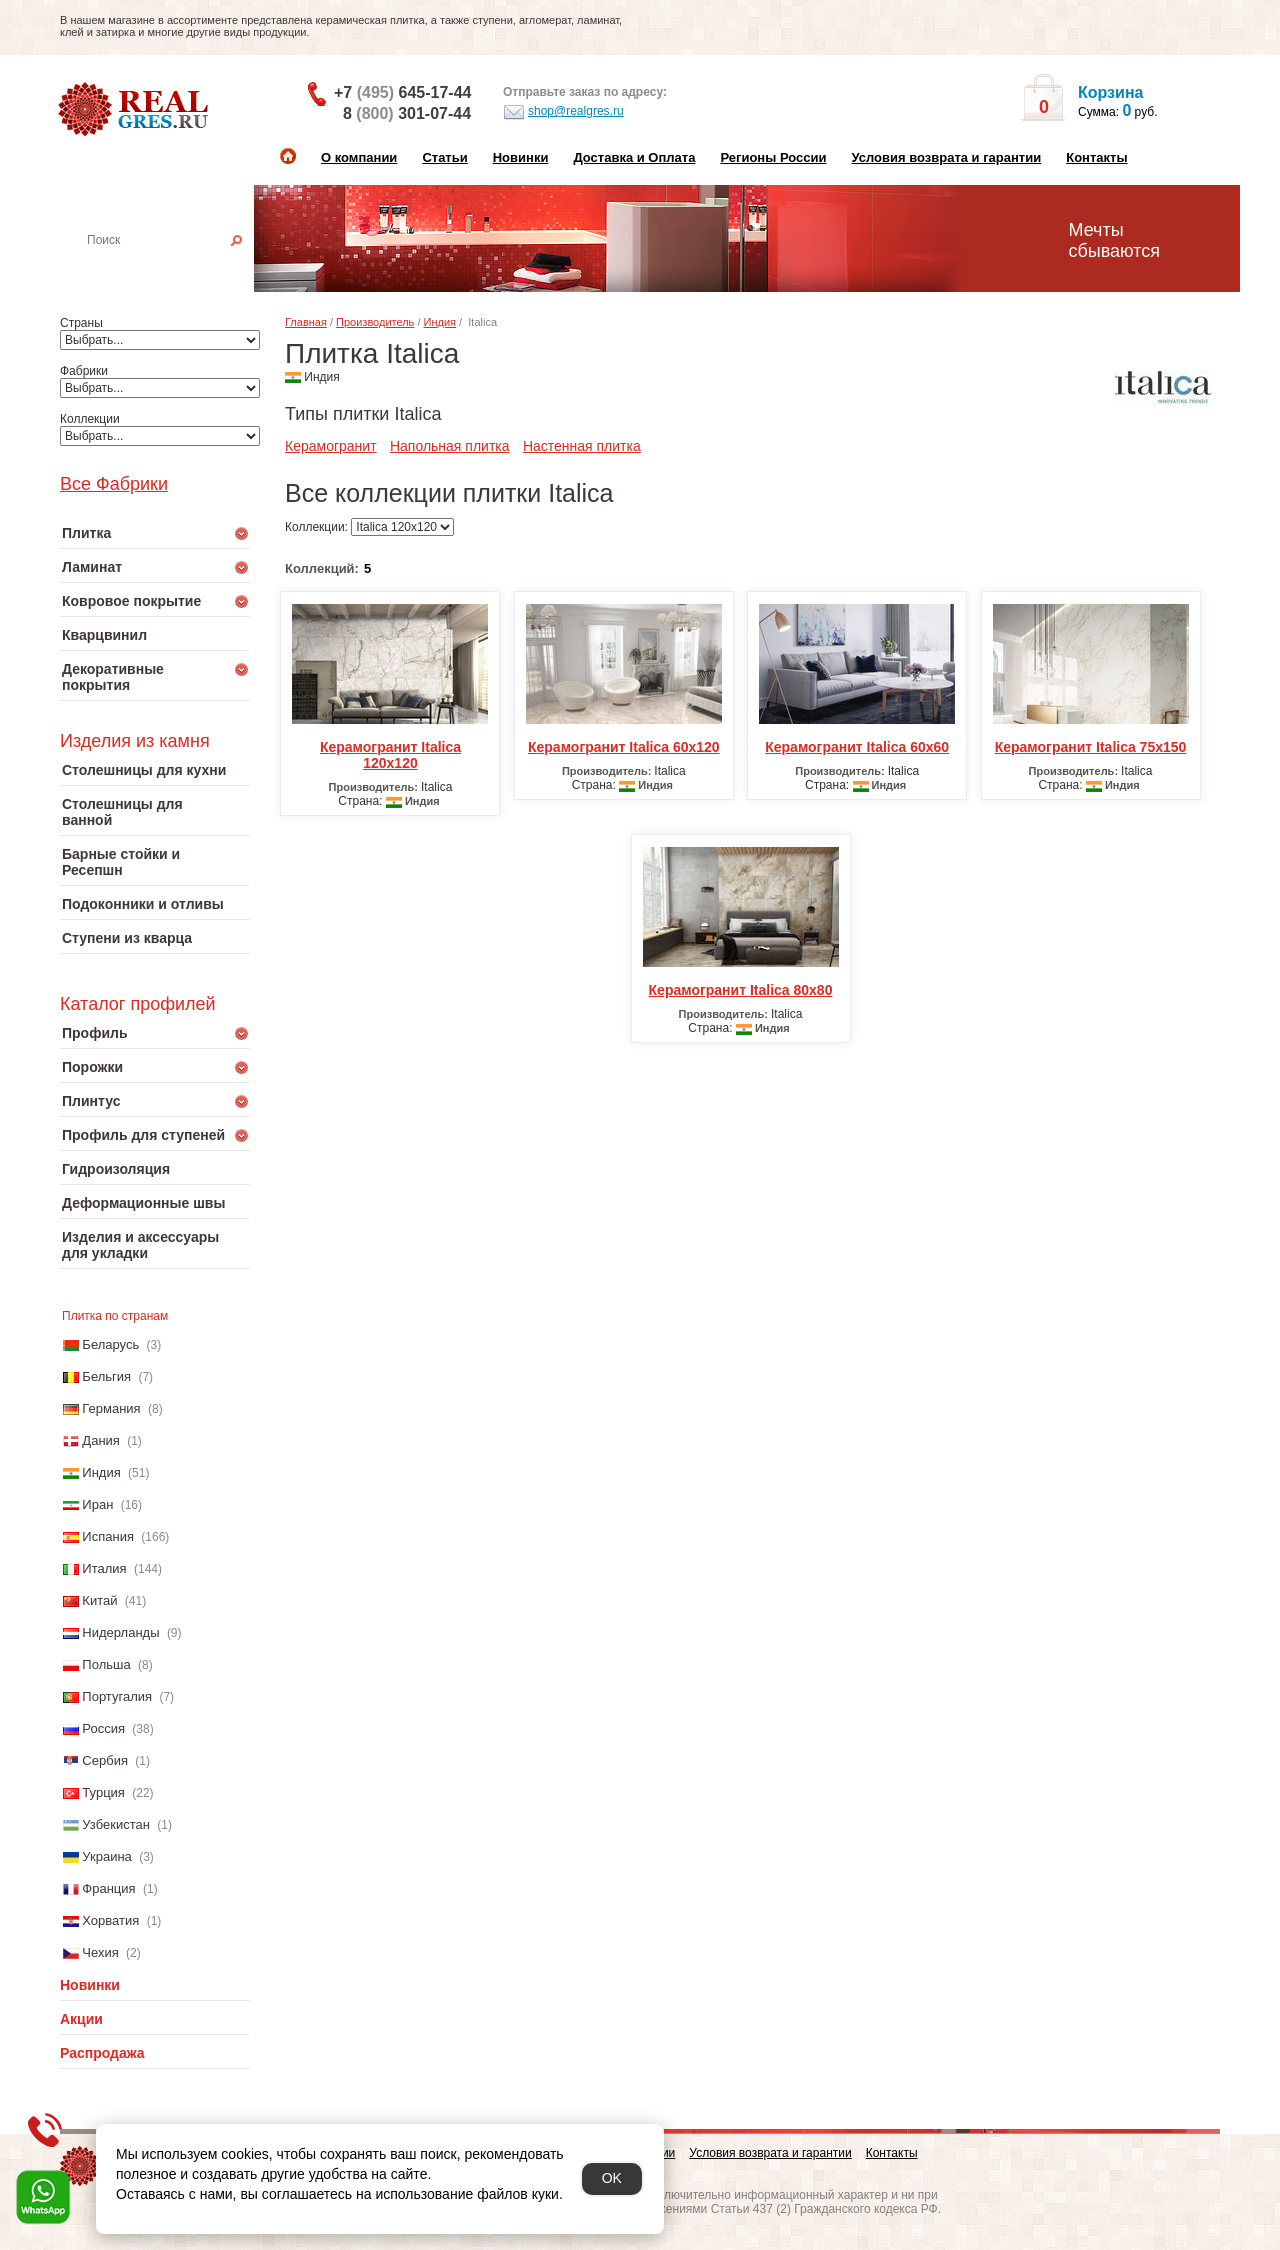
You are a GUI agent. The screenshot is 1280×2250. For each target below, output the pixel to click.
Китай (99, 1600)
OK (612, 2178)
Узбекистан (116, 1824)
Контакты (1096, 157)
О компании (359, 157)
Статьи (444, 157)
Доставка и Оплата (634, 157)
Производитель (375, 322)
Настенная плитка (176, 268)
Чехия (100, 1952)
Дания (101, 1440)
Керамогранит (331, 446)
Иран (97, 1504)
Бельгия (106, 1376)
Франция (108, 1888)
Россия (103, 1728)
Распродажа (102, 2053)
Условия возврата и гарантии (946, 157)
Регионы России (773, 157)
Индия (101, 1472)
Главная (306, 322)
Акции (81, 2019)
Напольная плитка (450, 446)
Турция (103, 1792)
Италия (104, 1568)
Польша (106, 1664)
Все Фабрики (114, 484)
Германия (111, 1408)
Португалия (117, 1696)
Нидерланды (120, 1632)
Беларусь (110, 1344)
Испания (108, 1536)
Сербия (105, 1760)
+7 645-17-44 (402, 92)
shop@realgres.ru (563, 112)
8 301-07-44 (407, 113)
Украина (107, 1856)
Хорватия (110, 1920)
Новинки (521, 157)
